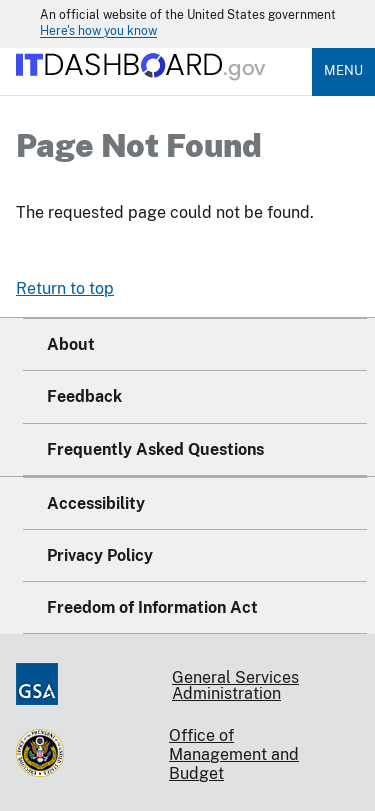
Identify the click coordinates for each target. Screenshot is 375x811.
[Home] (141, 88)
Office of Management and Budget (234, 754)
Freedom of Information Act (152, 607)
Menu (343, 70)
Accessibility (96, 503)
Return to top (65, 288)
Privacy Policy (100, 555)
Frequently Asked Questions (155, 449)
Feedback (84, 396)
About (71, 344)
